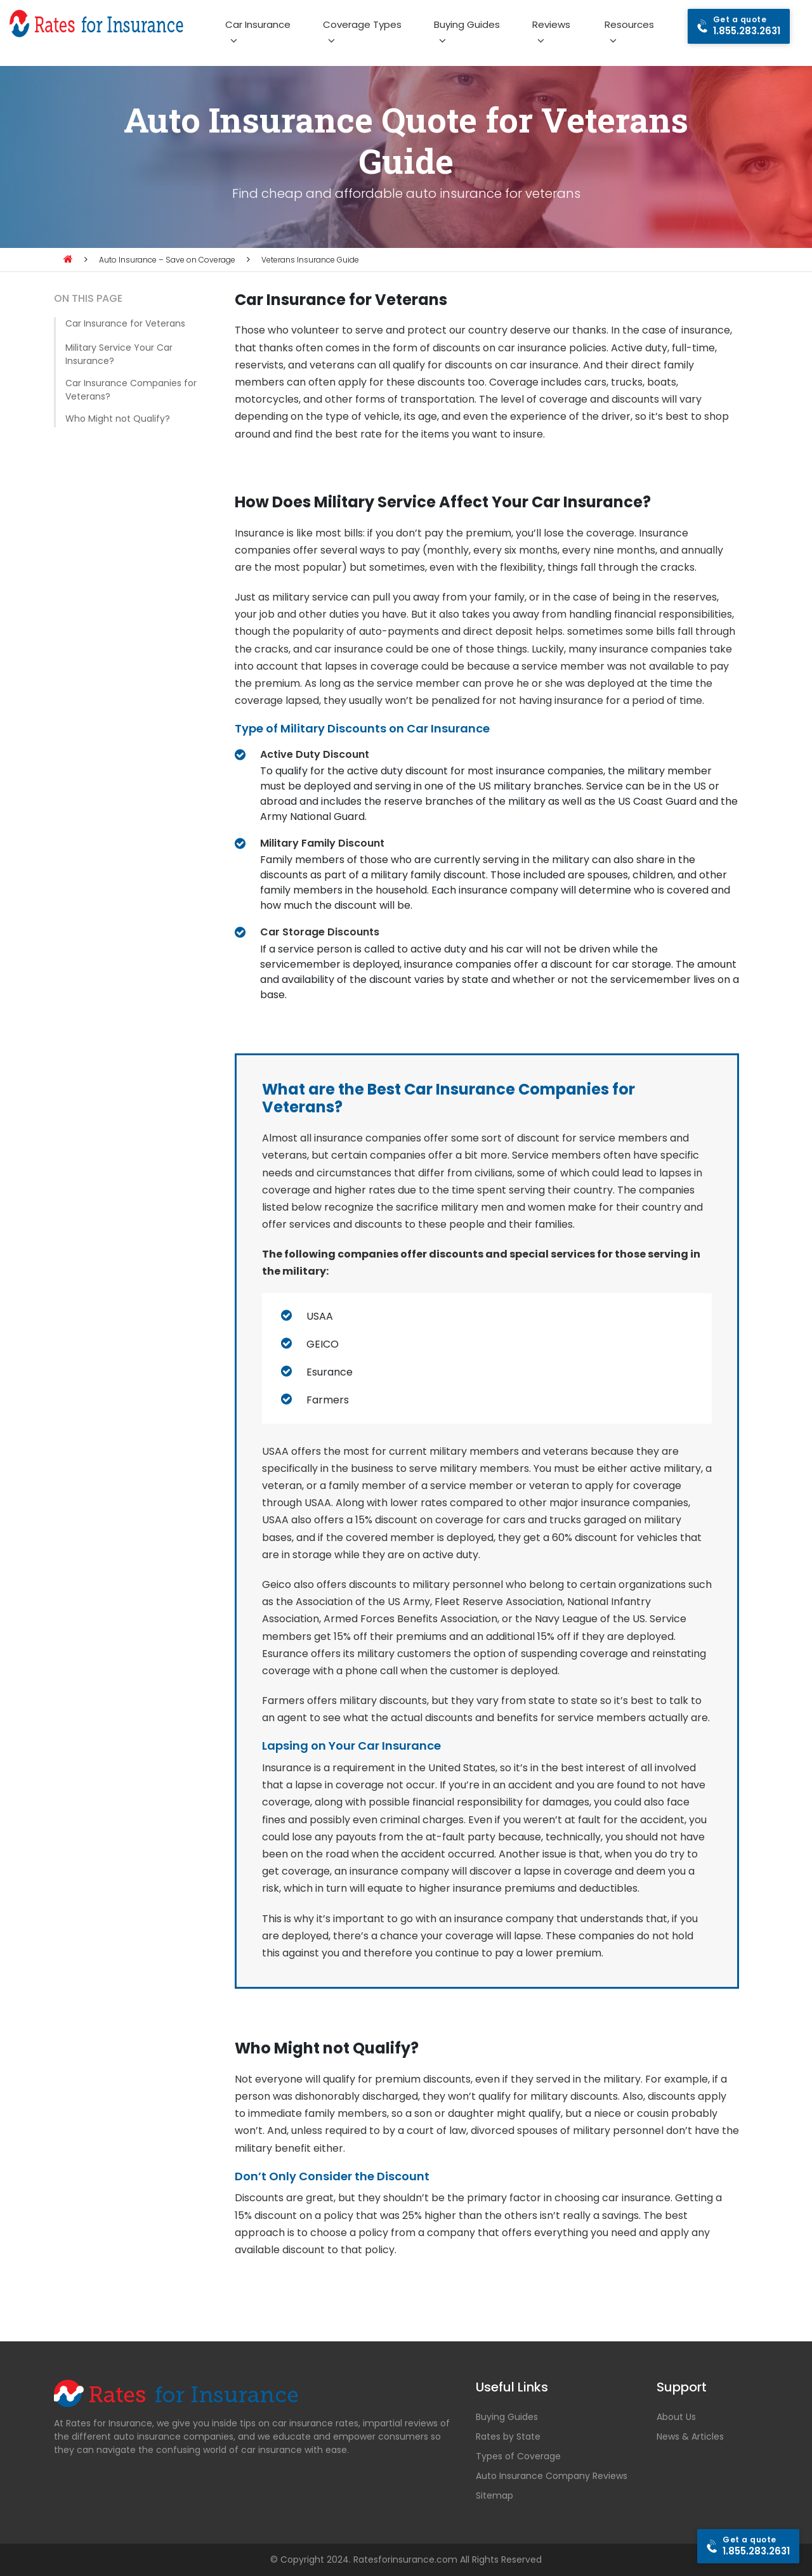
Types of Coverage (518, 2456)
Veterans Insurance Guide (310, 259)
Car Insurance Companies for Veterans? (131, 390)
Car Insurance (258, 24)
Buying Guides (467, 24)
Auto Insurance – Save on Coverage (167, 259)
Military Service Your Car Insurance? (119, 354)
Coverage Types (362, 24)
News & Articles (690, 2436)
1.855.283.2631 (746, 25)
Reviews (551, 24)
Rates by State (508, 2436)
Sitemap (494, 2495)
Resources (629, 24)
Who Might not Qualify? (117, 418)
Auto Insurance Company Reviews (551, 2475)
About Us (676, 2416)
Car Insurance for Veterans (125, 323)
